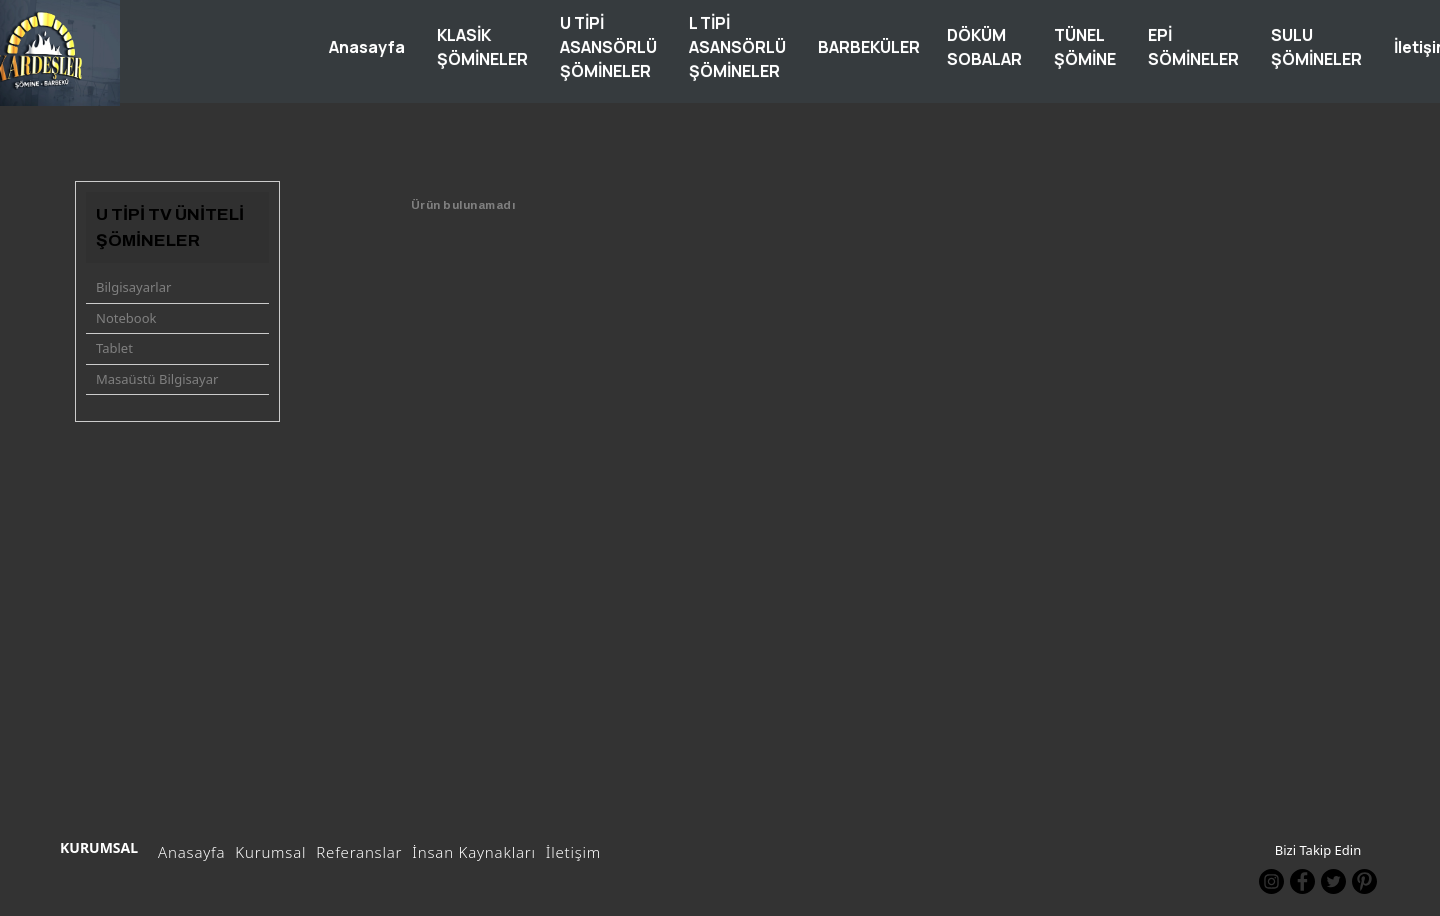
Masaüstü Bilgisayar (157, 379)
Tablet (114, 348)
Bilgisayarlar (133, 287)
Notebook (126, 318)
